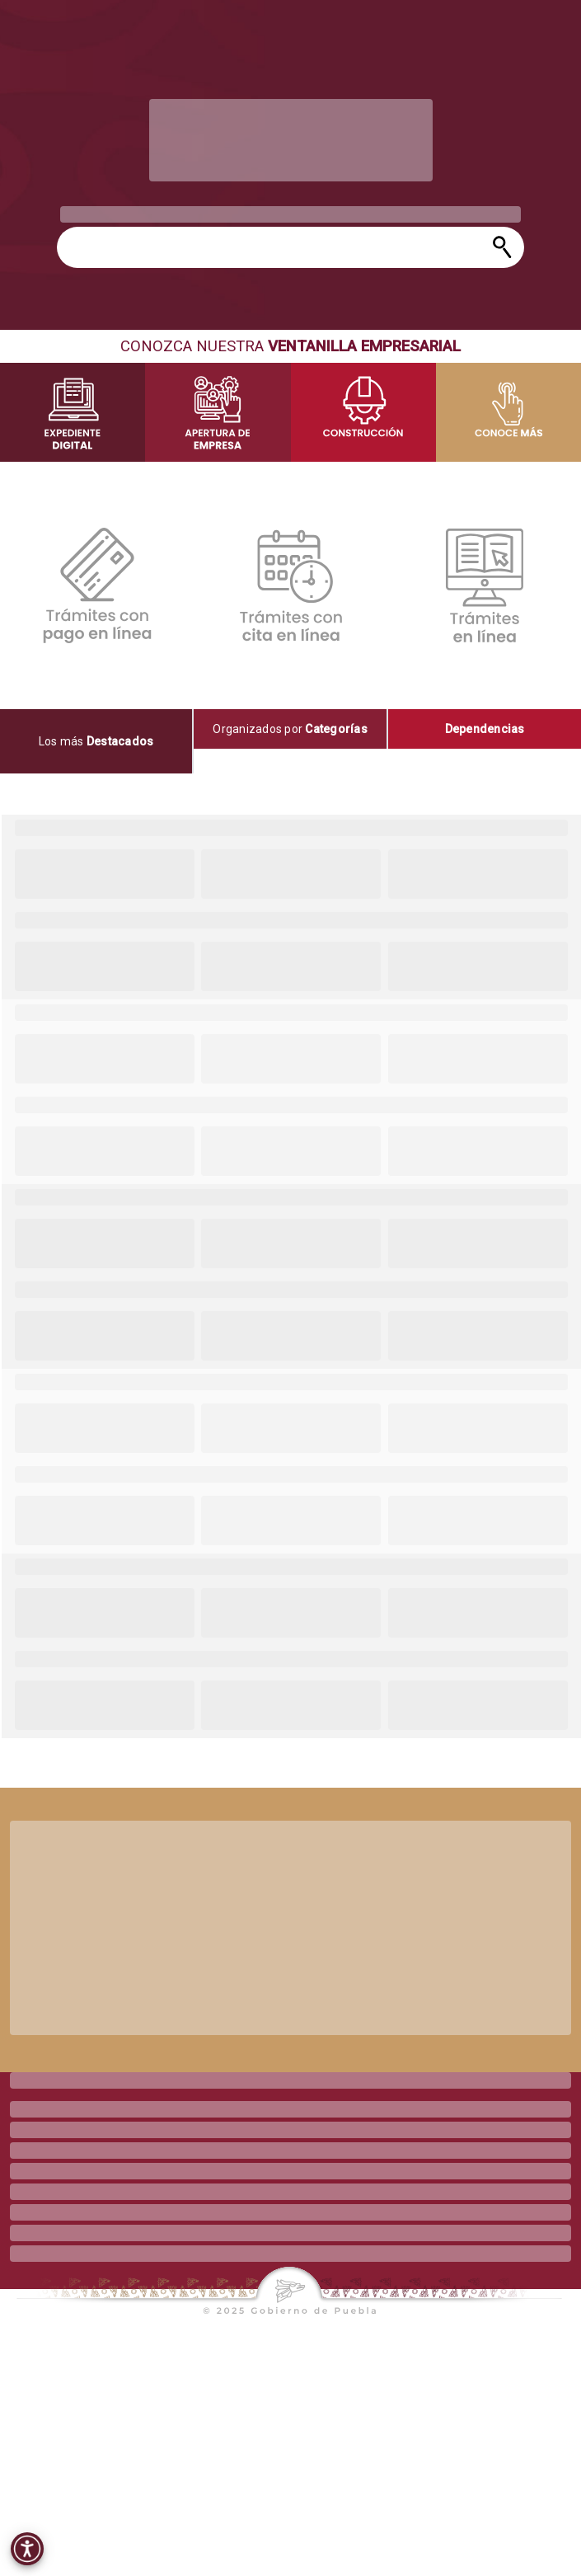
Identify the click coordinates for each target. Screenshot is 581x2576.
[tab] (97, 741)
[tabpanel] (290, 1276)
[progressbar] (291, 140)
